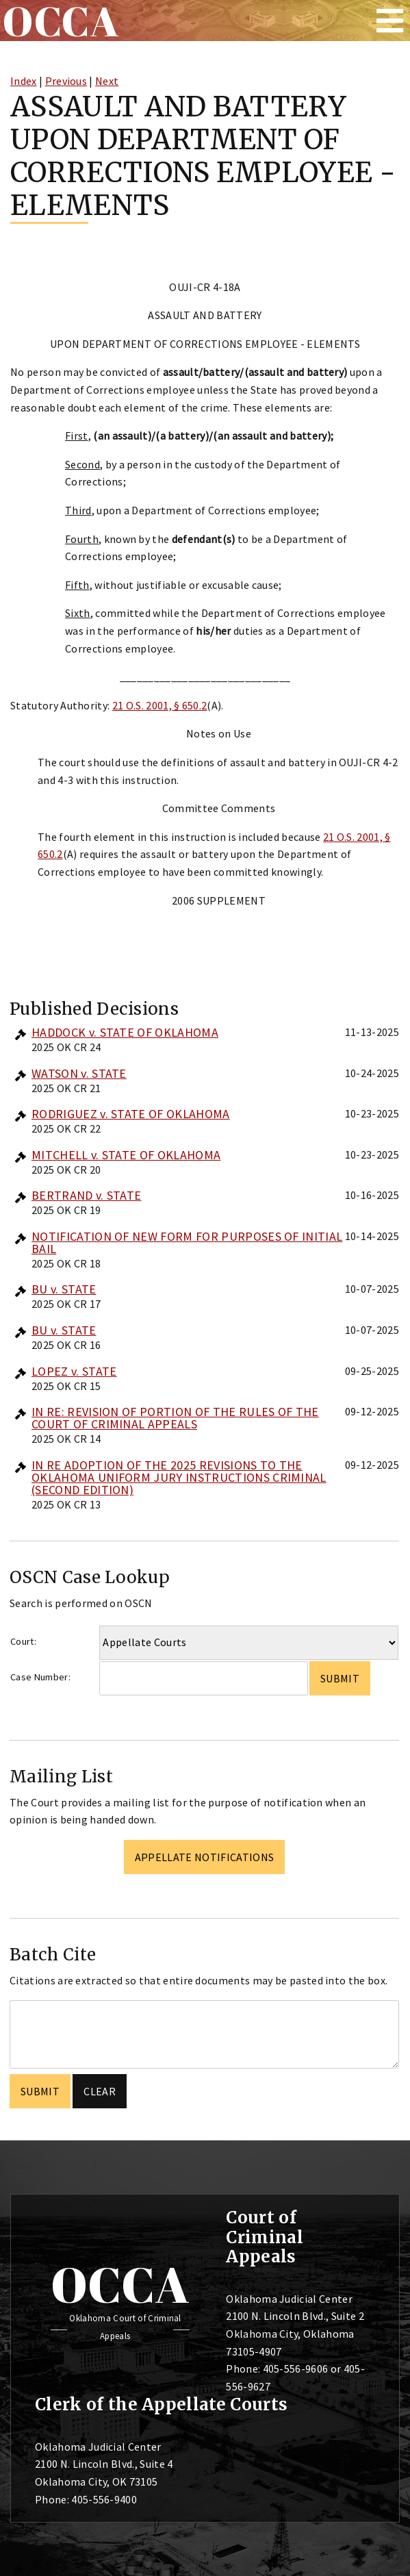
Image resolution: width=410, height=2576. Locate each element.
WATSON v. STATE (79, 1073)
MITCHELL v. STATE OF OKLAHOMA (125, 1155)
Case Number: (40, 1677)
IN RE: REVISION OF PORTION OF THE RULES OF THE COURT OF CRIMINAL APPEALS (175, 1418)
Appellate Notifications (204, 1857)
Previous (66, 81)
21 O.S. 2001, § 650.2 (159, 705)
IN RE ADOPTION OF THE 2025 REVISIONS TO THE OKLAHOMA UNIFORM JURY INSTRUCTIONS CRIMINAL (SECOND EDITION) (178, 1477)
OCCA (120, 2284)
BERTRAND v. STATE (86, 1195)
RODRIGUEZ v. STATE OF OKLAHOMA (130, 1114)
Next (106, 81)
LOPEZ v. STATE (73, 1371)
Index (23, 81)
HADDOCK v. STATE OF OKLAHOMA (124, 1032)
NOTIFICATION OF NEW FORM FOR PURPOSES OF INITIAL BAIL (186, 1242)
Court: (23, 1641)
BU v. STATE (64, 1289)
